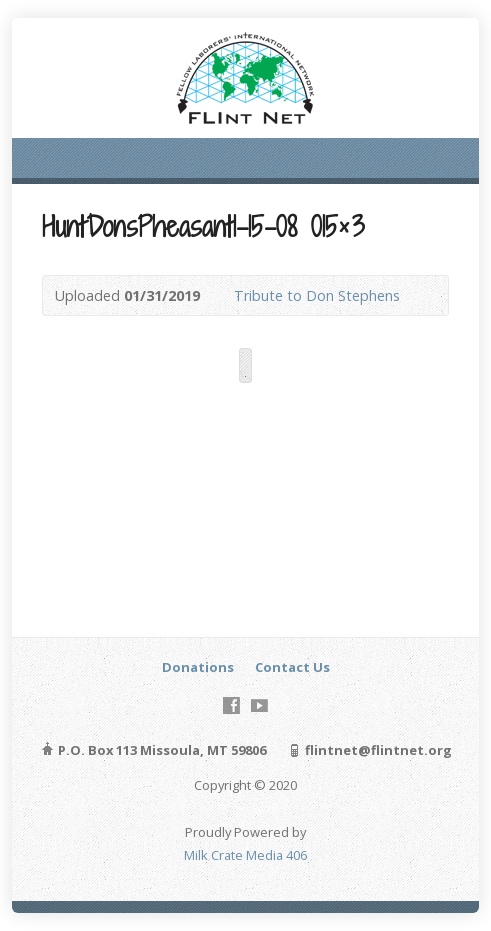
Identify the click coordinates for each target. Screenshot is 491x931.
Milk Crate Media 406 (245, 855)
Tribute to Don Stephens (319, 295)
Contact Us (292, 667)
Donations (198, 667)
